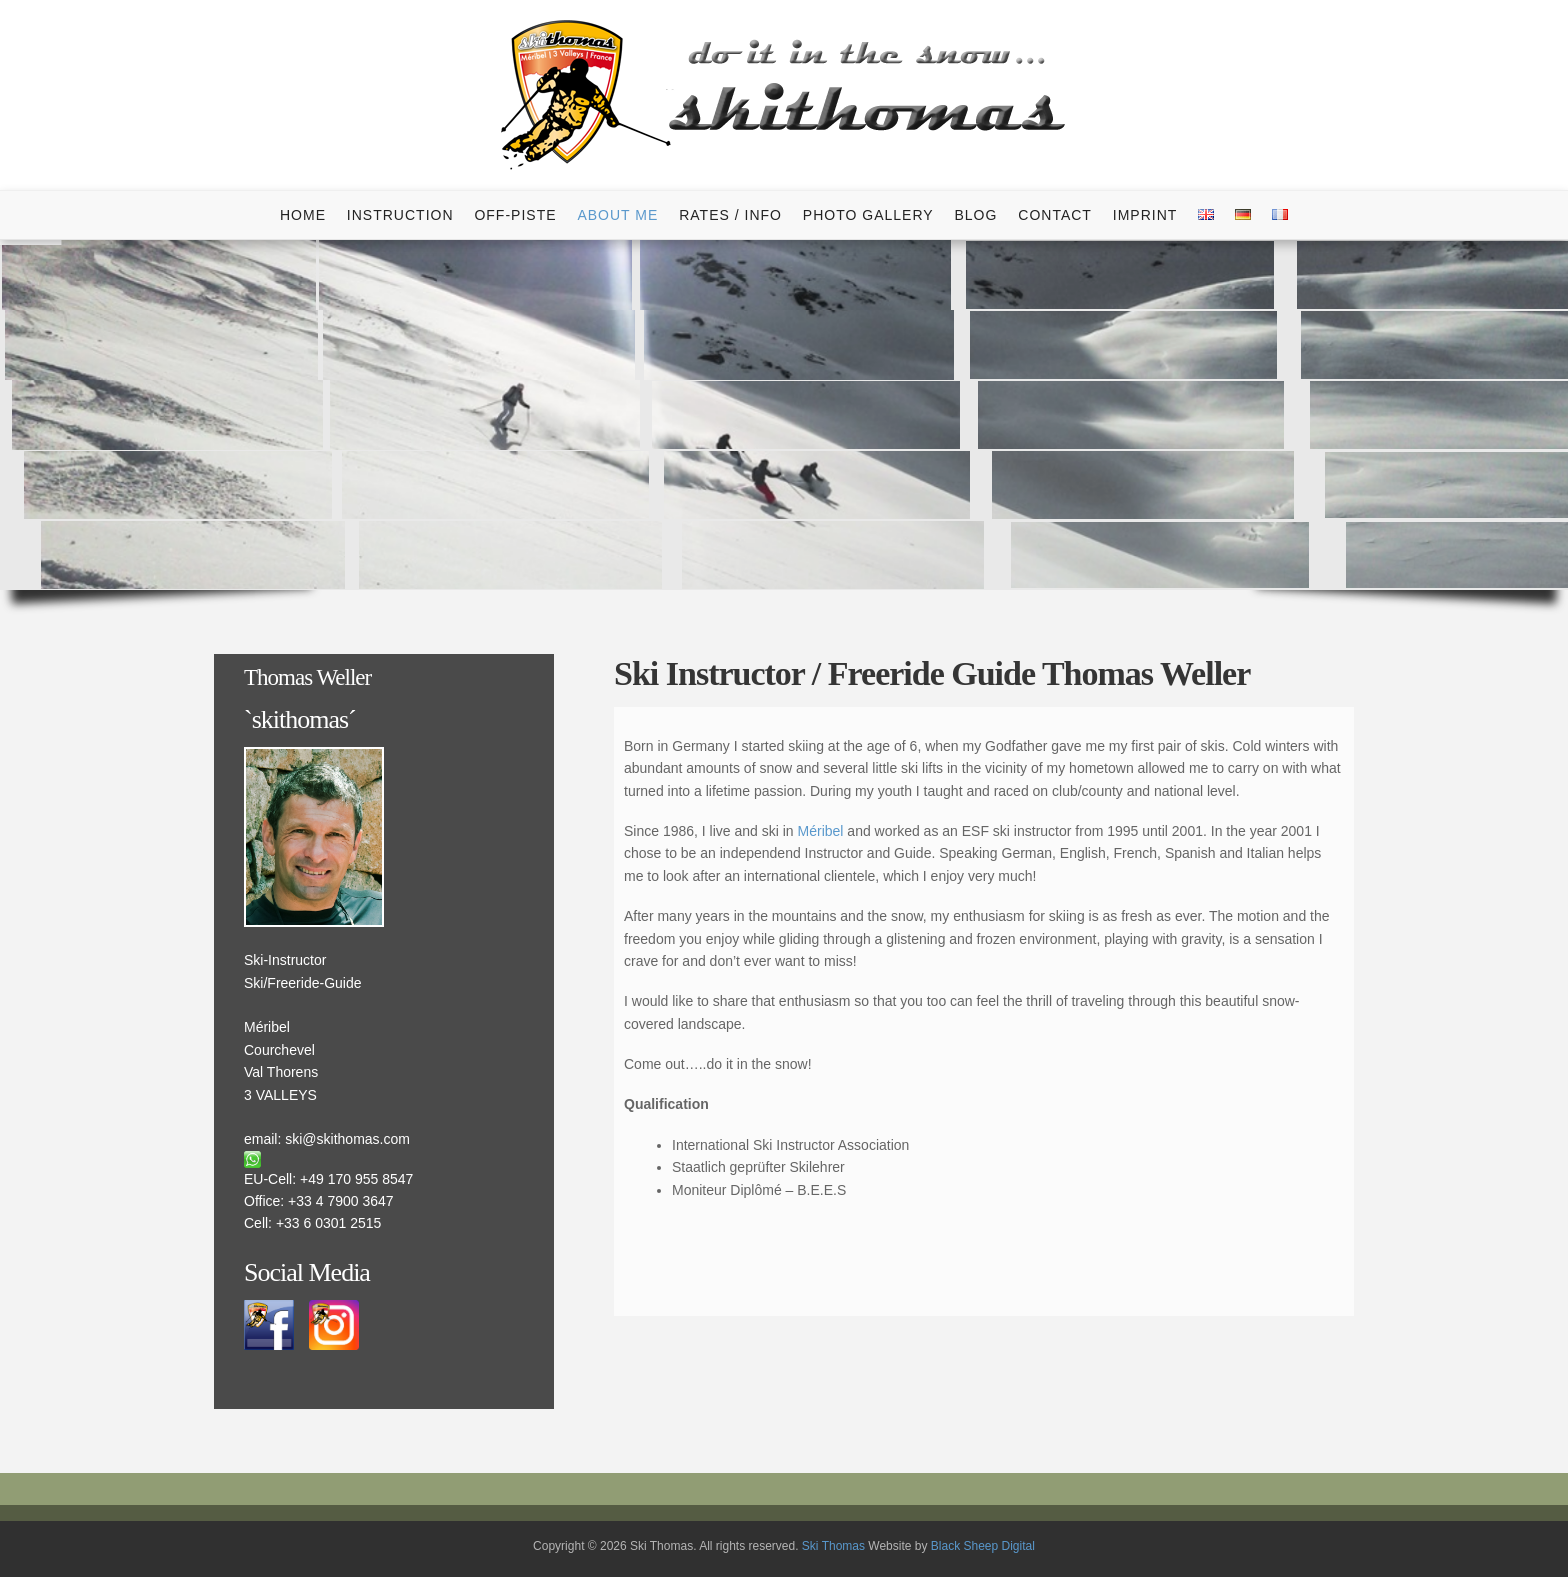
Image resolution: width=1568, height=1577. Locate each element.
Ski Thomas (833, 1546)
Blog (975, 215)
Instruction (400, 215)
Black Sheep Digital (983, 1546)
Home (303, 215)
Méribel (821, 831)
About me (617, 215)
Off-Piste (515, 215)
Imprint (1145, 215)
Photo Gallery (868, 215)
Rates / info (730, 215)
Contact (1055, 215)
